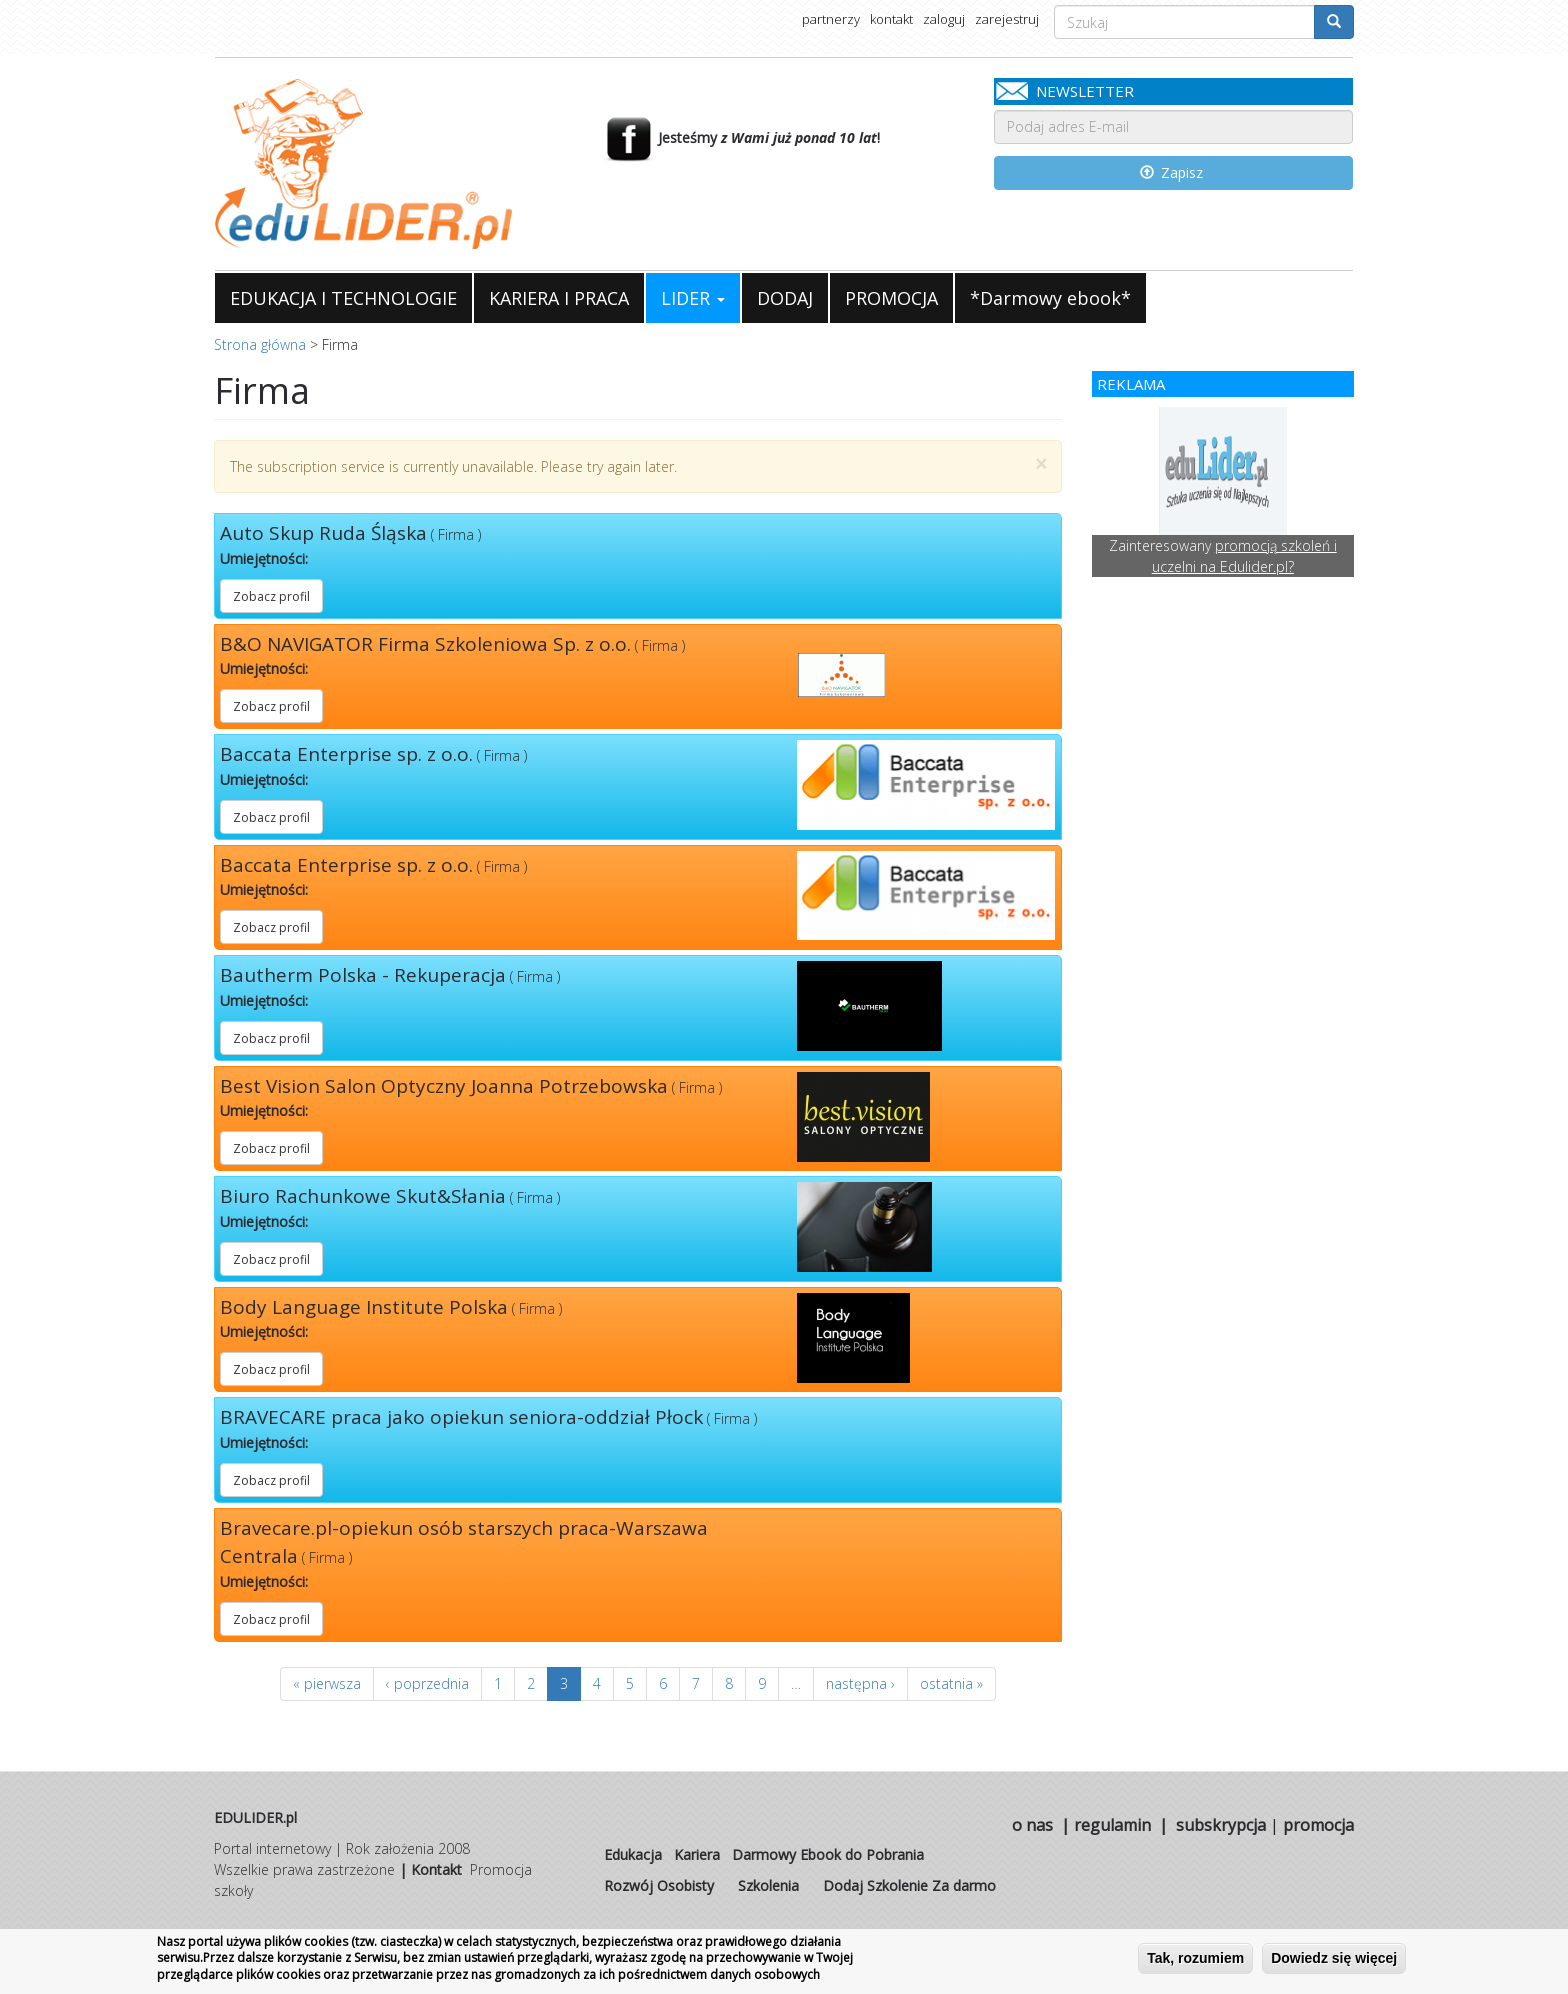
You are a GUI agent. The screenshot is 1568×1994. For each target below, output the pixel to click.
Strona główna (260, 344)
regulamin (1112, 1825)
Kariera (697, 1854)
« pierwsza (327, 1683)
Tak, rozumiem (1195, 1958)
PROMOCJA (891, 298)
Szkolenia (768, 1885)
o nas (1032, 1825)
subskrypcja (1221, 1825)
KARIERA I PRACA (559, 298)
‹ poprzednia (427, 1683)
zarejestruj (1007, 19)
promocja (1318, 1825)
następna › (860, 1683)
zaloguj (944, 19)
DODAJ (785, 298)
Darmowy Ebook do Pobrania (828, 1854)
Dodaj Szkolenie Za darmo (909, 1885)
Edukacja (633, 1854)
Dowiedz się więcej (1334, 1958)
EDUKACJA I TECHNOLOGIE (343, 298)
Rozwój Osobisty (659, 1885)
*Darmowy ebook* (1050, 298)
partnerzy (831, 19)
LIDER (693, 298)
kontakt (891, 19)
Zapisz (1172, 172)
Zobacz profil (271, 596)
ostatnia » (951, 1683)
